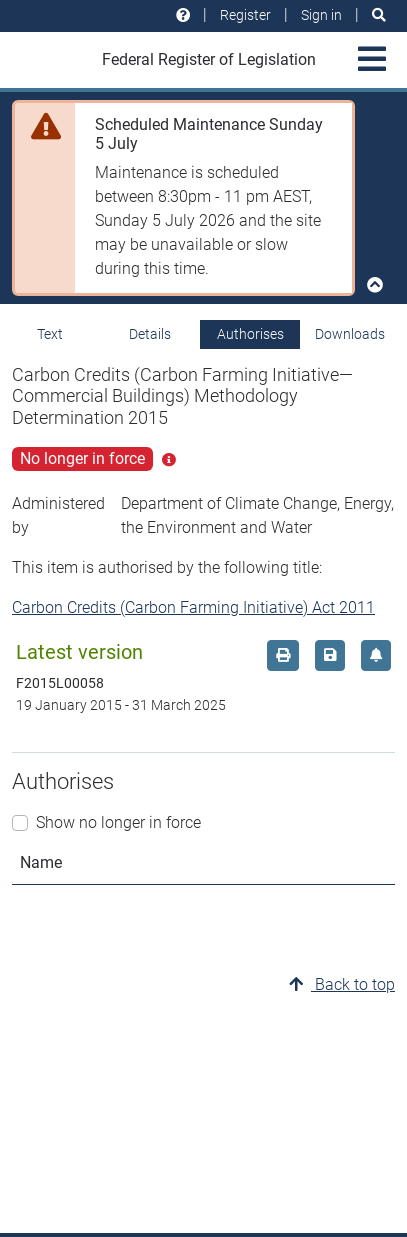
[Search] (379, 15)
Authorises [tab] (250, 334)
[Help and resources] (183, 15)
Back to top (342, 984)
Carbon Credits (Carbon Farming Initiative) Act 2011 (193, 607)
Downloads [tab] (350, 334)
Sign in (321, 15)
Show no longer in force (118, 822)
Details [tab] (150, 334)
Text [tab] (50, 334)
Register (245, 15)
